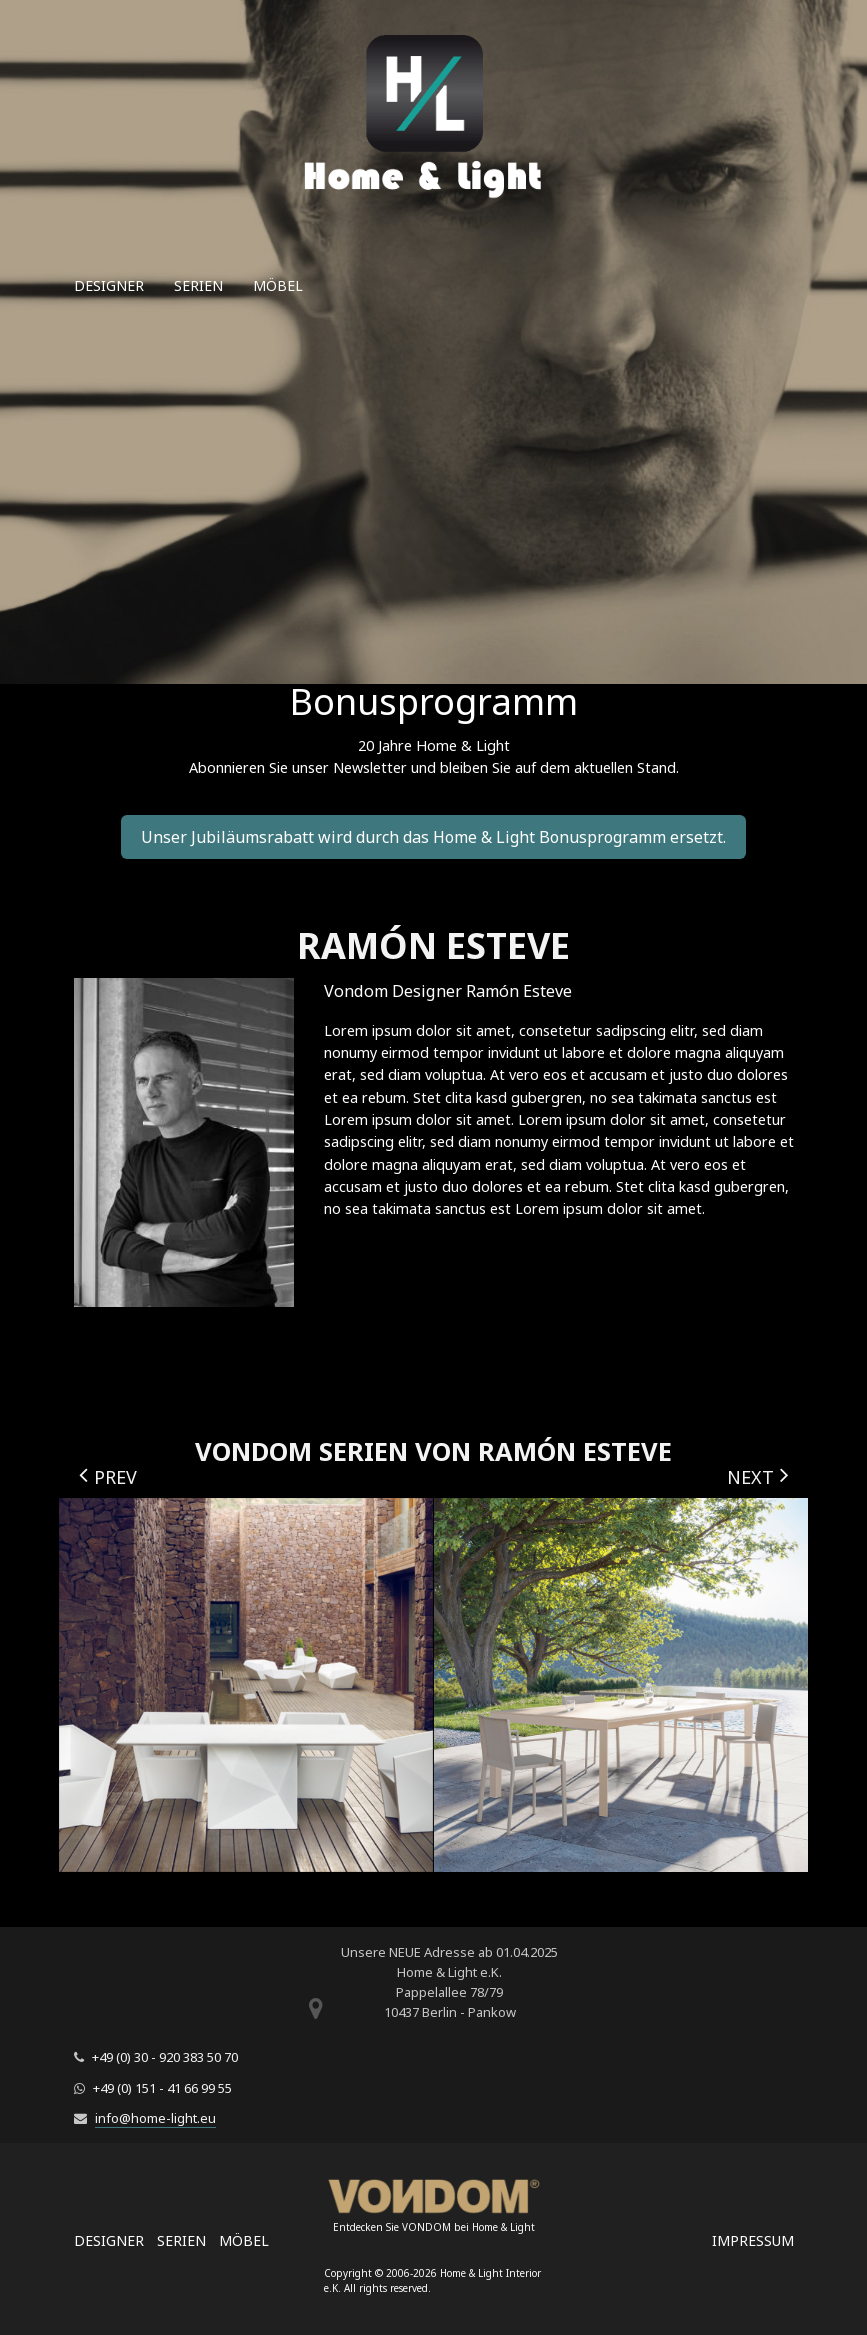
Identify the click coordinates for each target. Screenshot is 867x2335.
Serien (198, 285)
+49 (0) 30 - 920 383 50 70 (165, 2057)
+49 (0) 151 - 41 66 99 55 (162, 2088)
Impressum (753, 2240)
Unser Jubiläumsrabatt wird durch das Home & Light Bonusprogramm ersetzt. (433, 837)
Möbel (278, 285)
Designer (109, 285)
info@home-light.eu (155, 2118)
